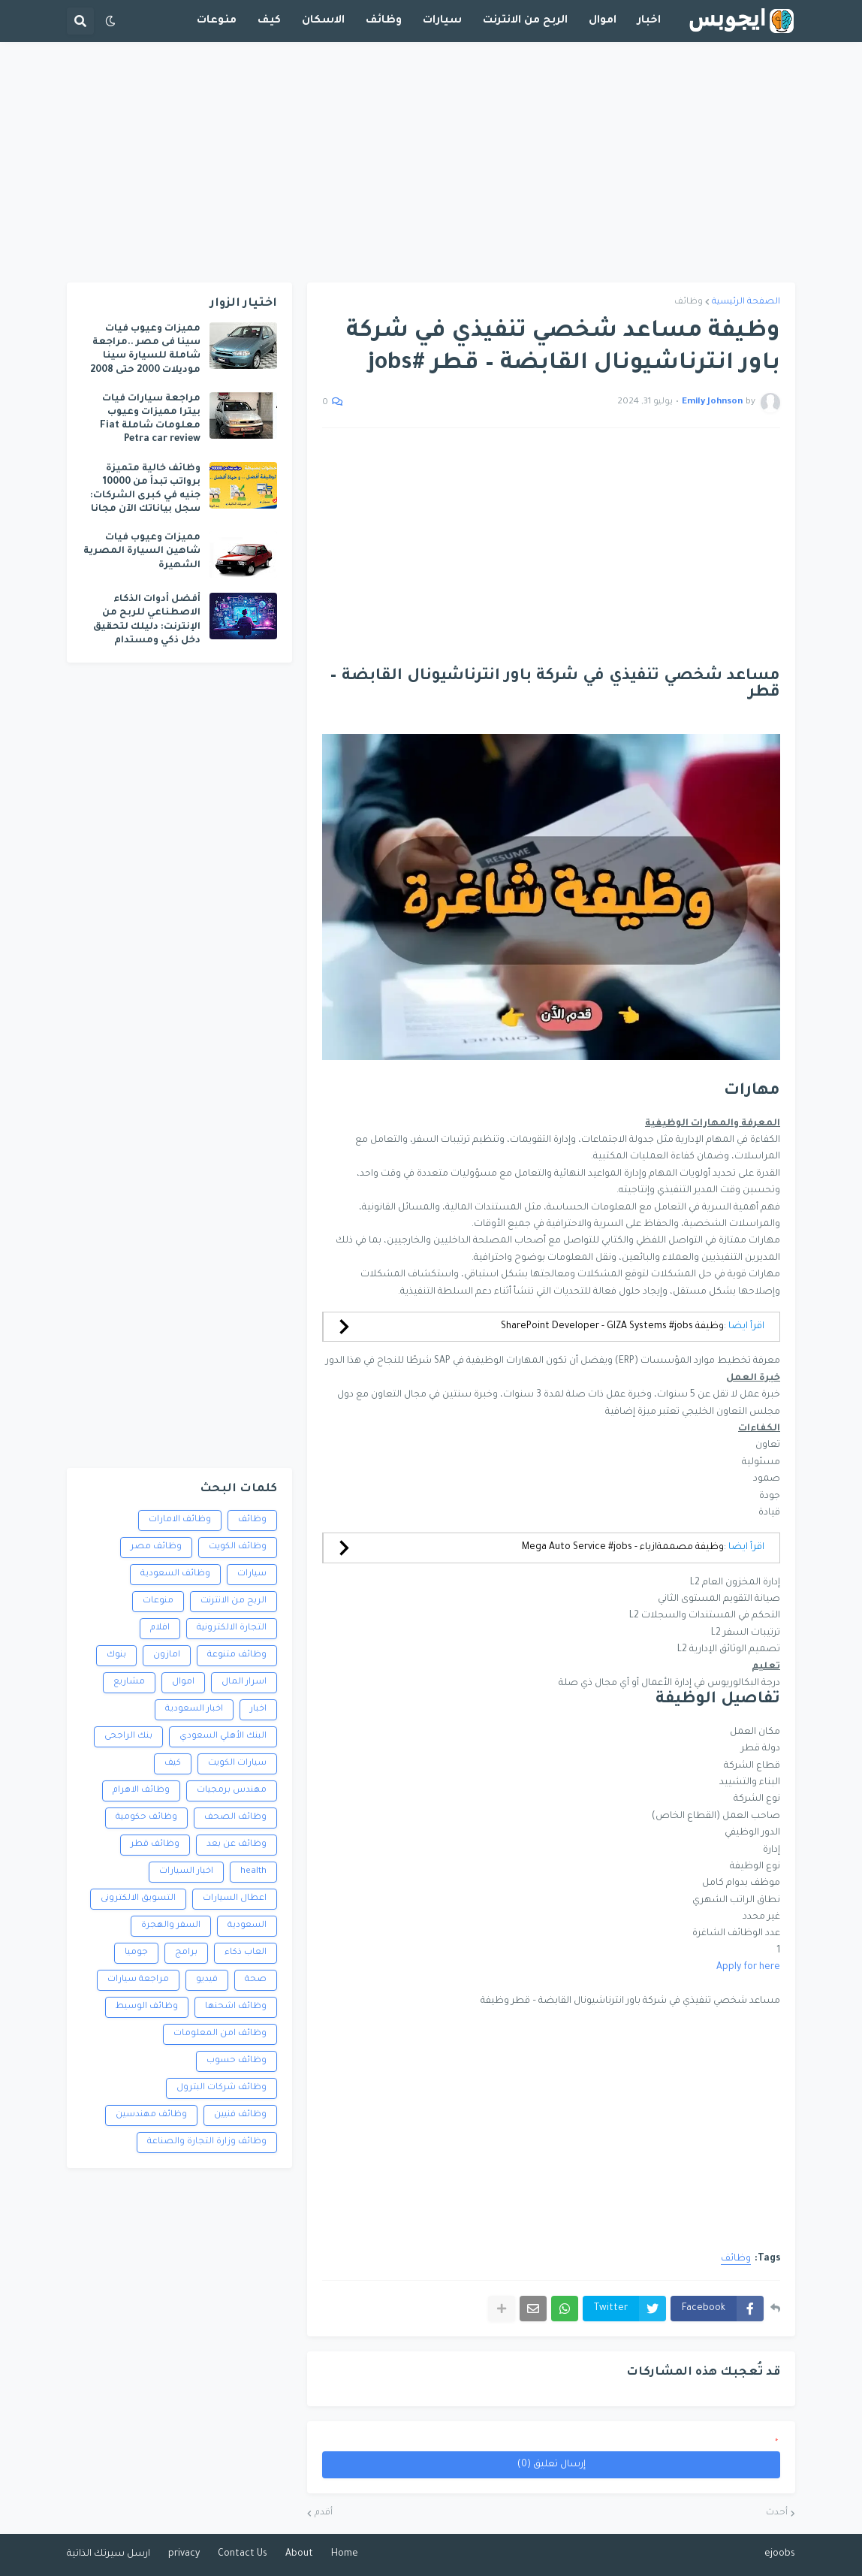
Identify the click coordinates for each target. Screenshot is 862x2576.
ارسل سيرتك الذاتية (108, 2554)
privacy (184, 2554)
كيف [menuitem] (269, 21)
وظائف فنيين (240, 2115)
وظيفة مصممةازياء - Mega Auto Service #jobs (623, 1547)
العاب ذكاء (246, 1953)
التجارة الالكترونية (232, 1628)
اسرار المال (244, 1682)
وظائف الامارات (180, 1520)
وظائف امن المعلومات (220, 2034)
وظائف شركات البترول (221, 2088)
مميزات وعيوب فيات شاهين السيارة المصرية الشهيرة (141, 551)
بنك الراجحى (128, 1736)
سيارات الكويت (237, 1763)
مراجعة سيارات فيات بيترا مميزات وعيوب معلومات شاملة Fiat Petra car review (150, 419)
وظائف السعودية (175, 1574)
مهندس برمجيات (232, 1790)
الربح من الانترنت (233, 1601)
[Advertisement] (431, 162)
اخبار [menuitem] (649, 21)
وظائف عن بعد (236, 1845)
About (299, 2554)
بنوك (116, 1655)
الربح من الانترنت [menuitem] (525, 21)
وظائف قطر (155, 1845)
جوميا (136, 1953)
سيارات (252, 1574)
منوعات (158, 1601)
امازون (166, 1655)
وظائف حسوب (236, 2061)
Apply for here (748, 1967)
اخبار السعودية (194, 1709)
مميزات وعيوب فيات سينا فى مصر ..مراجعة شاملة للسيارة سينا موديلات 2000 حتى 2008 (145, 350)
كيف (172, 1763)
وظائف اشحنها (236, 2007)
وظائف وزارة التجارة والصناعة (207, 2142)
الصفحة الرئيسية (746, 302)
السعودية (247, 1926)
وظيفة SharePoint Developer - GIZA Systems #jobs (612, 1326)
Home (344, 2554)
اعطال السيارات (235, 1899)
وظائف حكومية (146, 1818)
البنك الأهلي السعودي (223, 1736)
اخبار (258, 1709)
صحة (256, 1980)
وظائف (688, 302)
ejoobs (779, 2554)
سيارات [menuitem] (442, 21)
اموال (183, 1682)
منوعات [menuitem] (217, 21)
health (253, 1872)
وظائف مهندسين (151, 2115)
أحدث (777, 2513)
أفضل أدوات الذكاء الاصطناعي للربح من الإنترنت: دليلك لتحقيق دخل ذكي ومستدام (146, 620)
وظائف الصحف (235, 1818)
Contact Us (242, 2554)
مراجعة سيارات (138, 1980)
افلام (160, 1628)
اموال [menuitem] (602, 21)
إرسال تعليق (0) (551, 2465)
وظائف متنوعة (237, 1655)
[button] (110, 21)
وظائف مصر (156, 1547)
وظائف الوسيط (147, 2007)
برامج (186, 1953)
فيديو (207, 1980)
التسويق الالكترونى (138, 1899)
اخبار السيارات (186, 1872)
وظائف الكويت (238, 1547)
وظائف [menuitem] (384, 21)
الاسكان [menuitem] (323, 21)
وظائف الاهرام (141, 1790)
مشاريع (129, 1682)
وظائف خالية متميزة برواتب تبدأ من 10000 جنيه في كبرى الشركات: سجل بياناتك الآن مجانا (145, 489)
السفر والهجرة (170, 1926)
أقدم (324, 2513)
